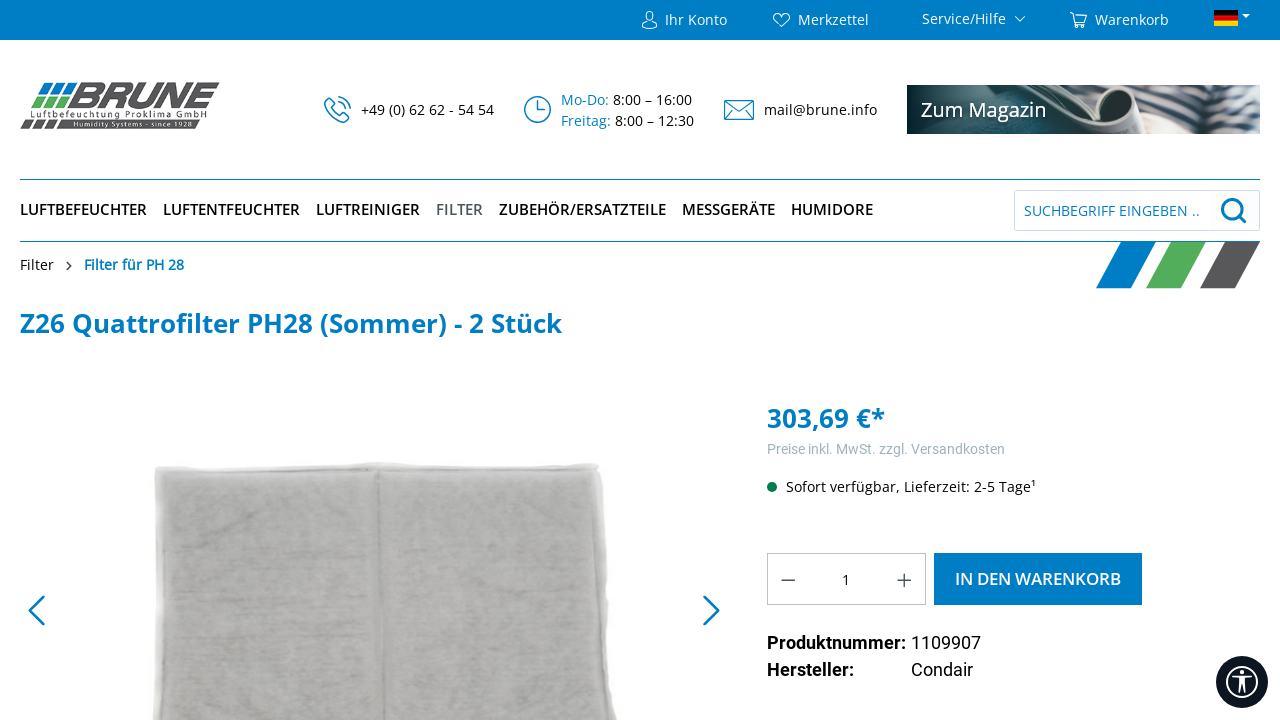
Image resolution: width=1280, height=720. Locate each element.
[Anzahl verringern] (788, 579)
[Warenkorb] (1119, 20)
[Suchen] (1234, 210)
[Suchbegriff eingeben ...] (1112, 210)
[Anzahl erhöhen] (905, 579)
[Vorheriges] (35, 614)
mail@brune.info (820, 109)
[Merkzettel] (821, 20)
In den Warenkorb (1038, 578)
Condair (942, 669)
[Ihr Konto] (684, 20)
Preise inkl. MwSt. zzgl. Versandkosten (886, 449)
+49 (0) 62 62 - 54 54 (427, 109)
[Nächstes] (711, 614)
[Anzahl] (846, 579)
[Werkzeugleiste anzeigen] (1242, 682)
